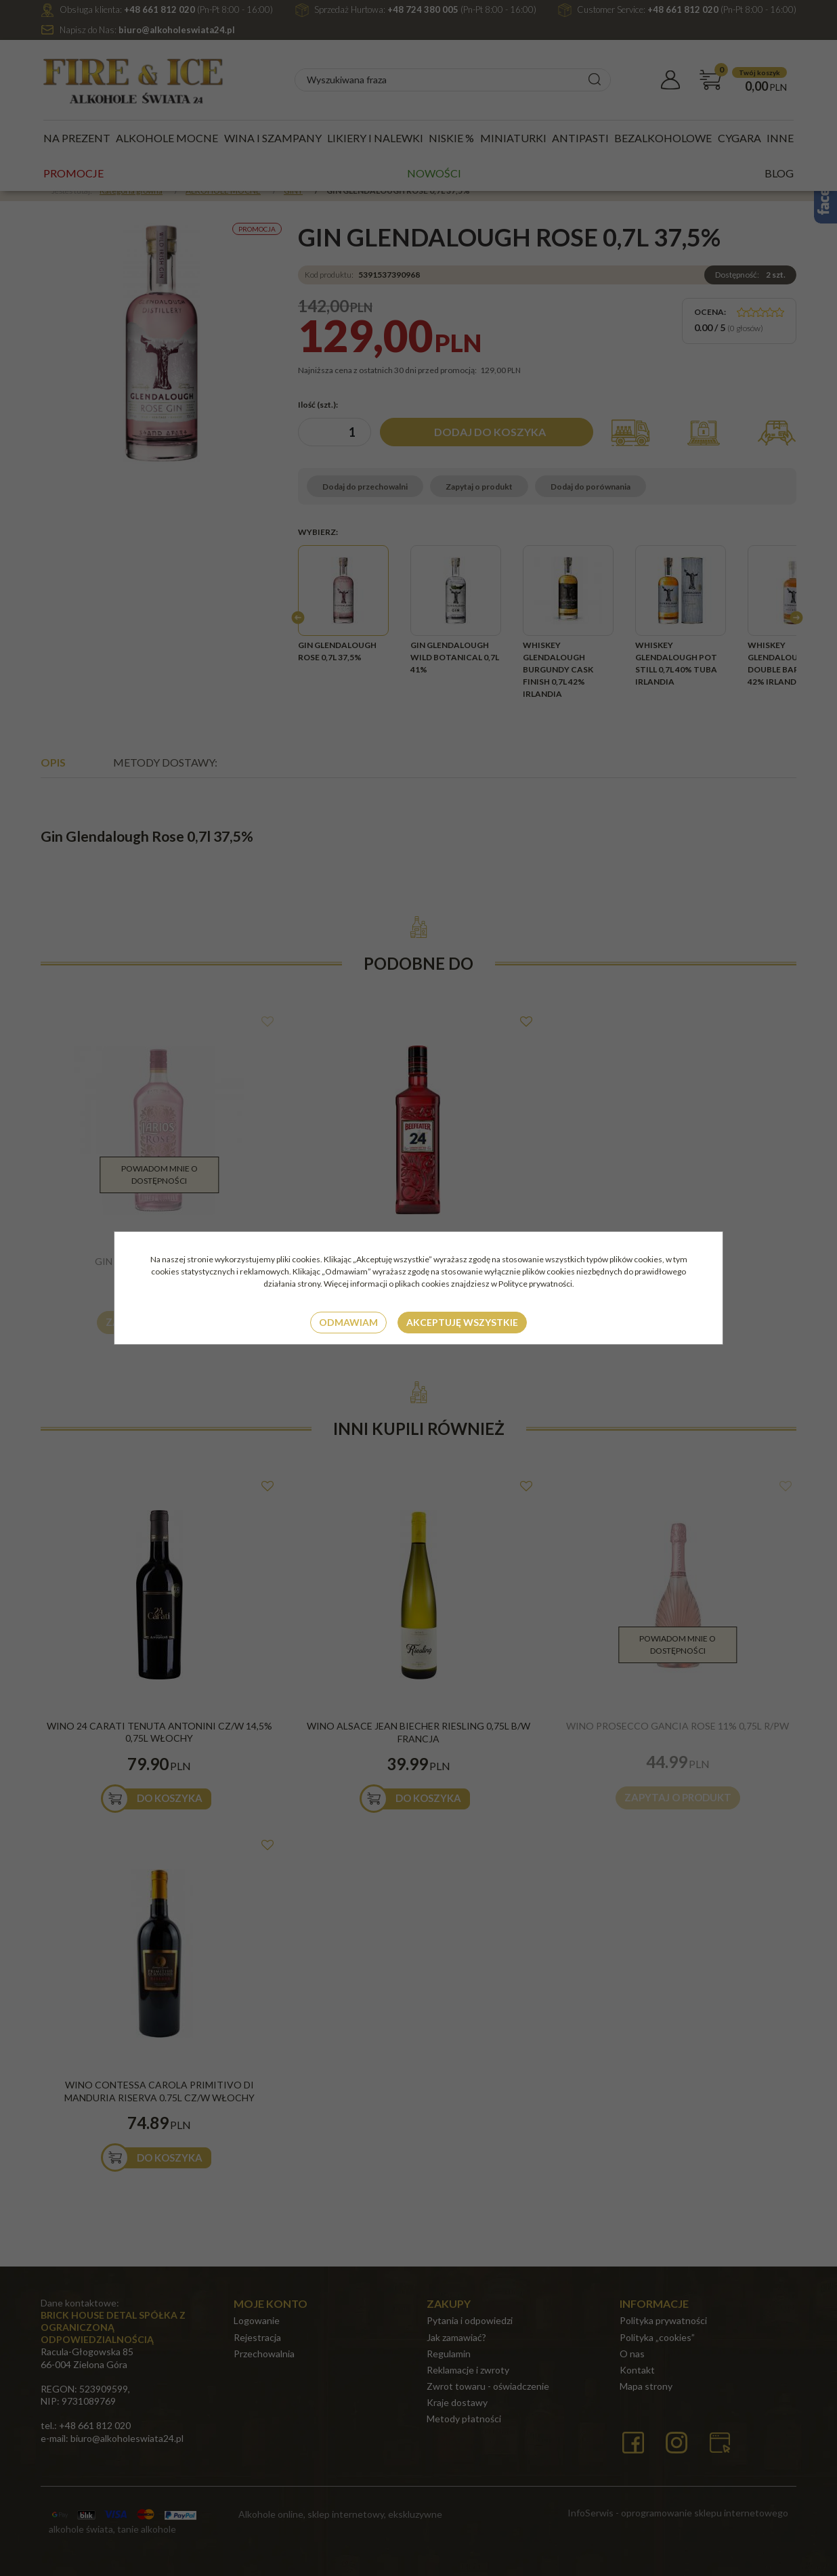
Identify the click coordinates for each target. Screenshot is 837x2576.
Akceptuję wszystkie (462, 1322)
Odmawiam (348, 1322)
